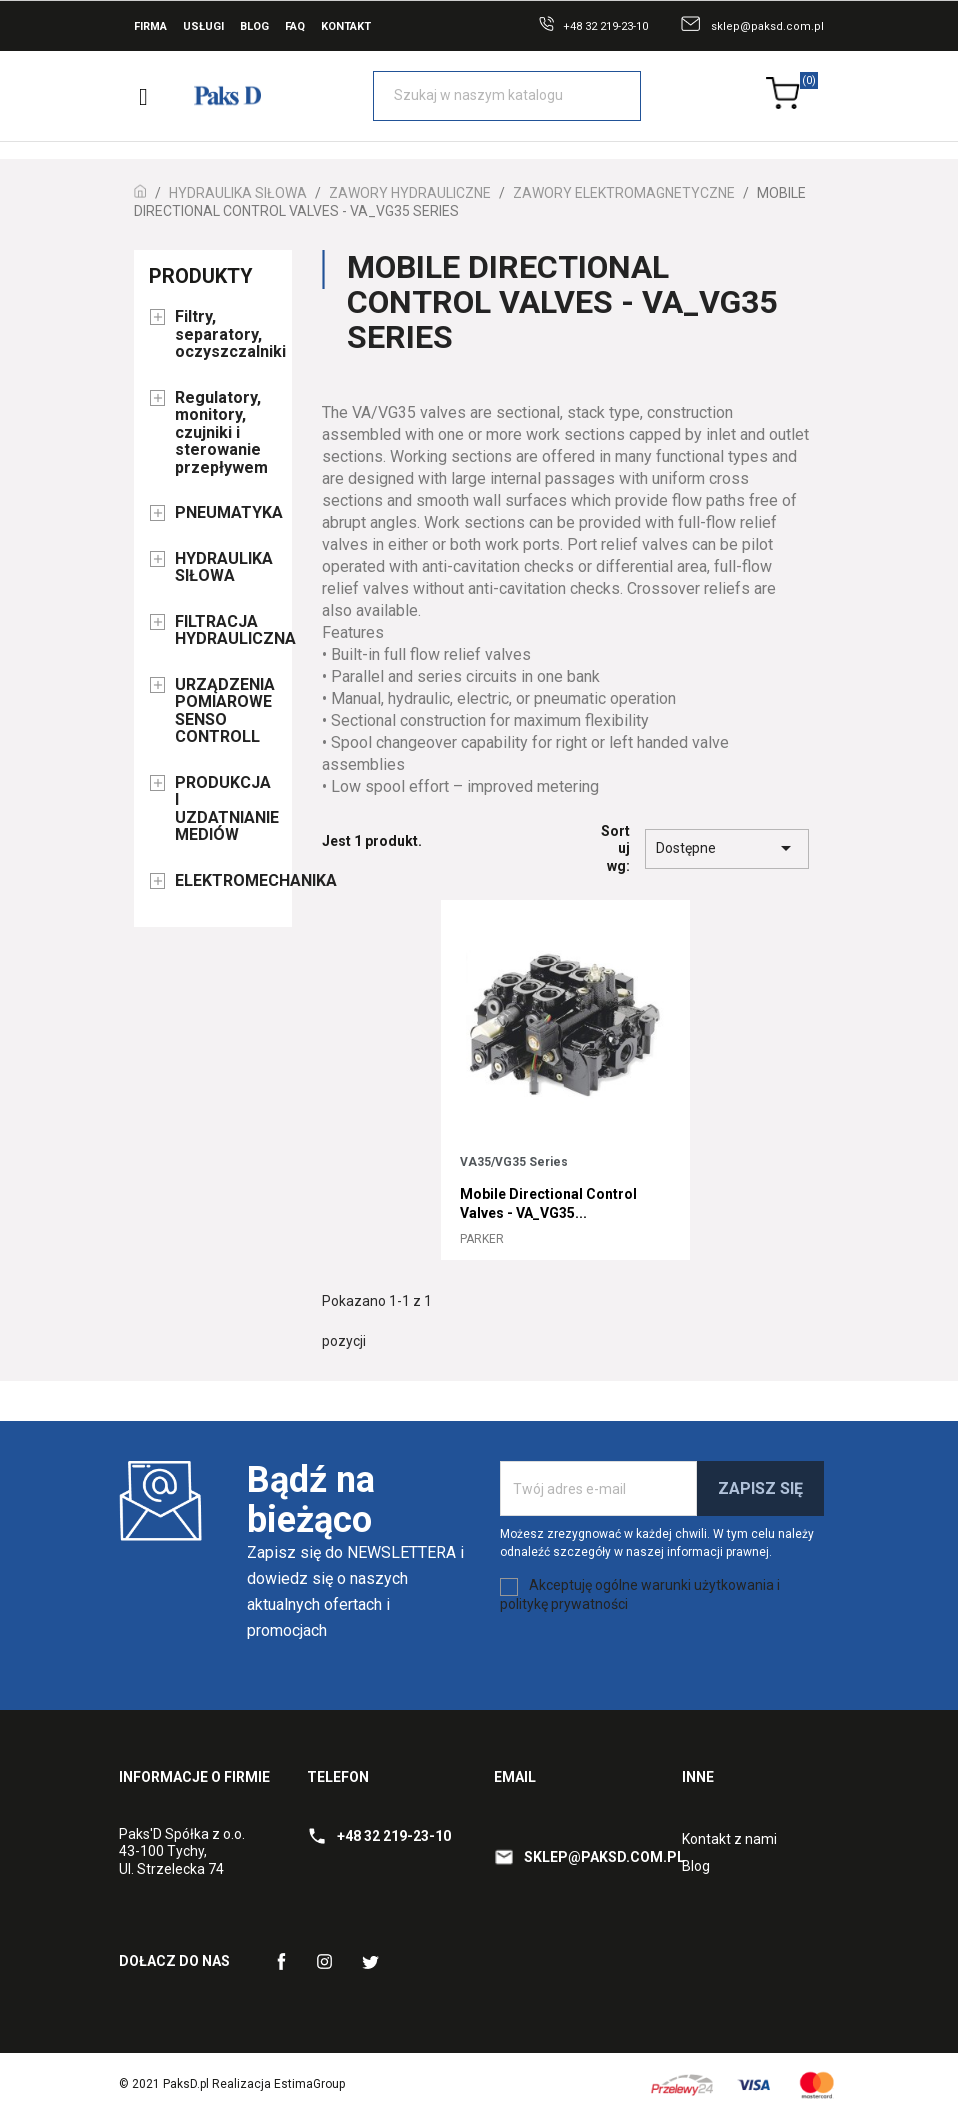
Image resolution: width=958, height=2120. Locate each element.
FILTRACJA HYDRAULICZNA (226, 631)
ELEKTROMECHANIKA (226, 881)
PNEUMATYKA (226, 513)
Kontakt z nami (729, 1839)
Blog (254, 26)
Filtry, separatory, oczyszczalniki (226, 334)
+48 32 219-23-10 (605, 26)
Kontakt (346, 26)
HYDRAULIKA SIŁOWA (224, 568)
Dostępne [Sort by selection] (727, 848)
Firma (150, 26)
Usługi (203, 26)
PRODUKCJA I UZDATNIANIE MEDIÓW (226, 809)
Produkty (201, 276)
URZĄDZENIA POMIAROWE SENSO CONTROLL (225, 711)
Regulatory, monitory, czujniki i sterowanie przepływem (221, 433)
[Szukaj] (506, 96)
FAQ (295, 26)
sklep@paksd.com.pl (767, 26)
